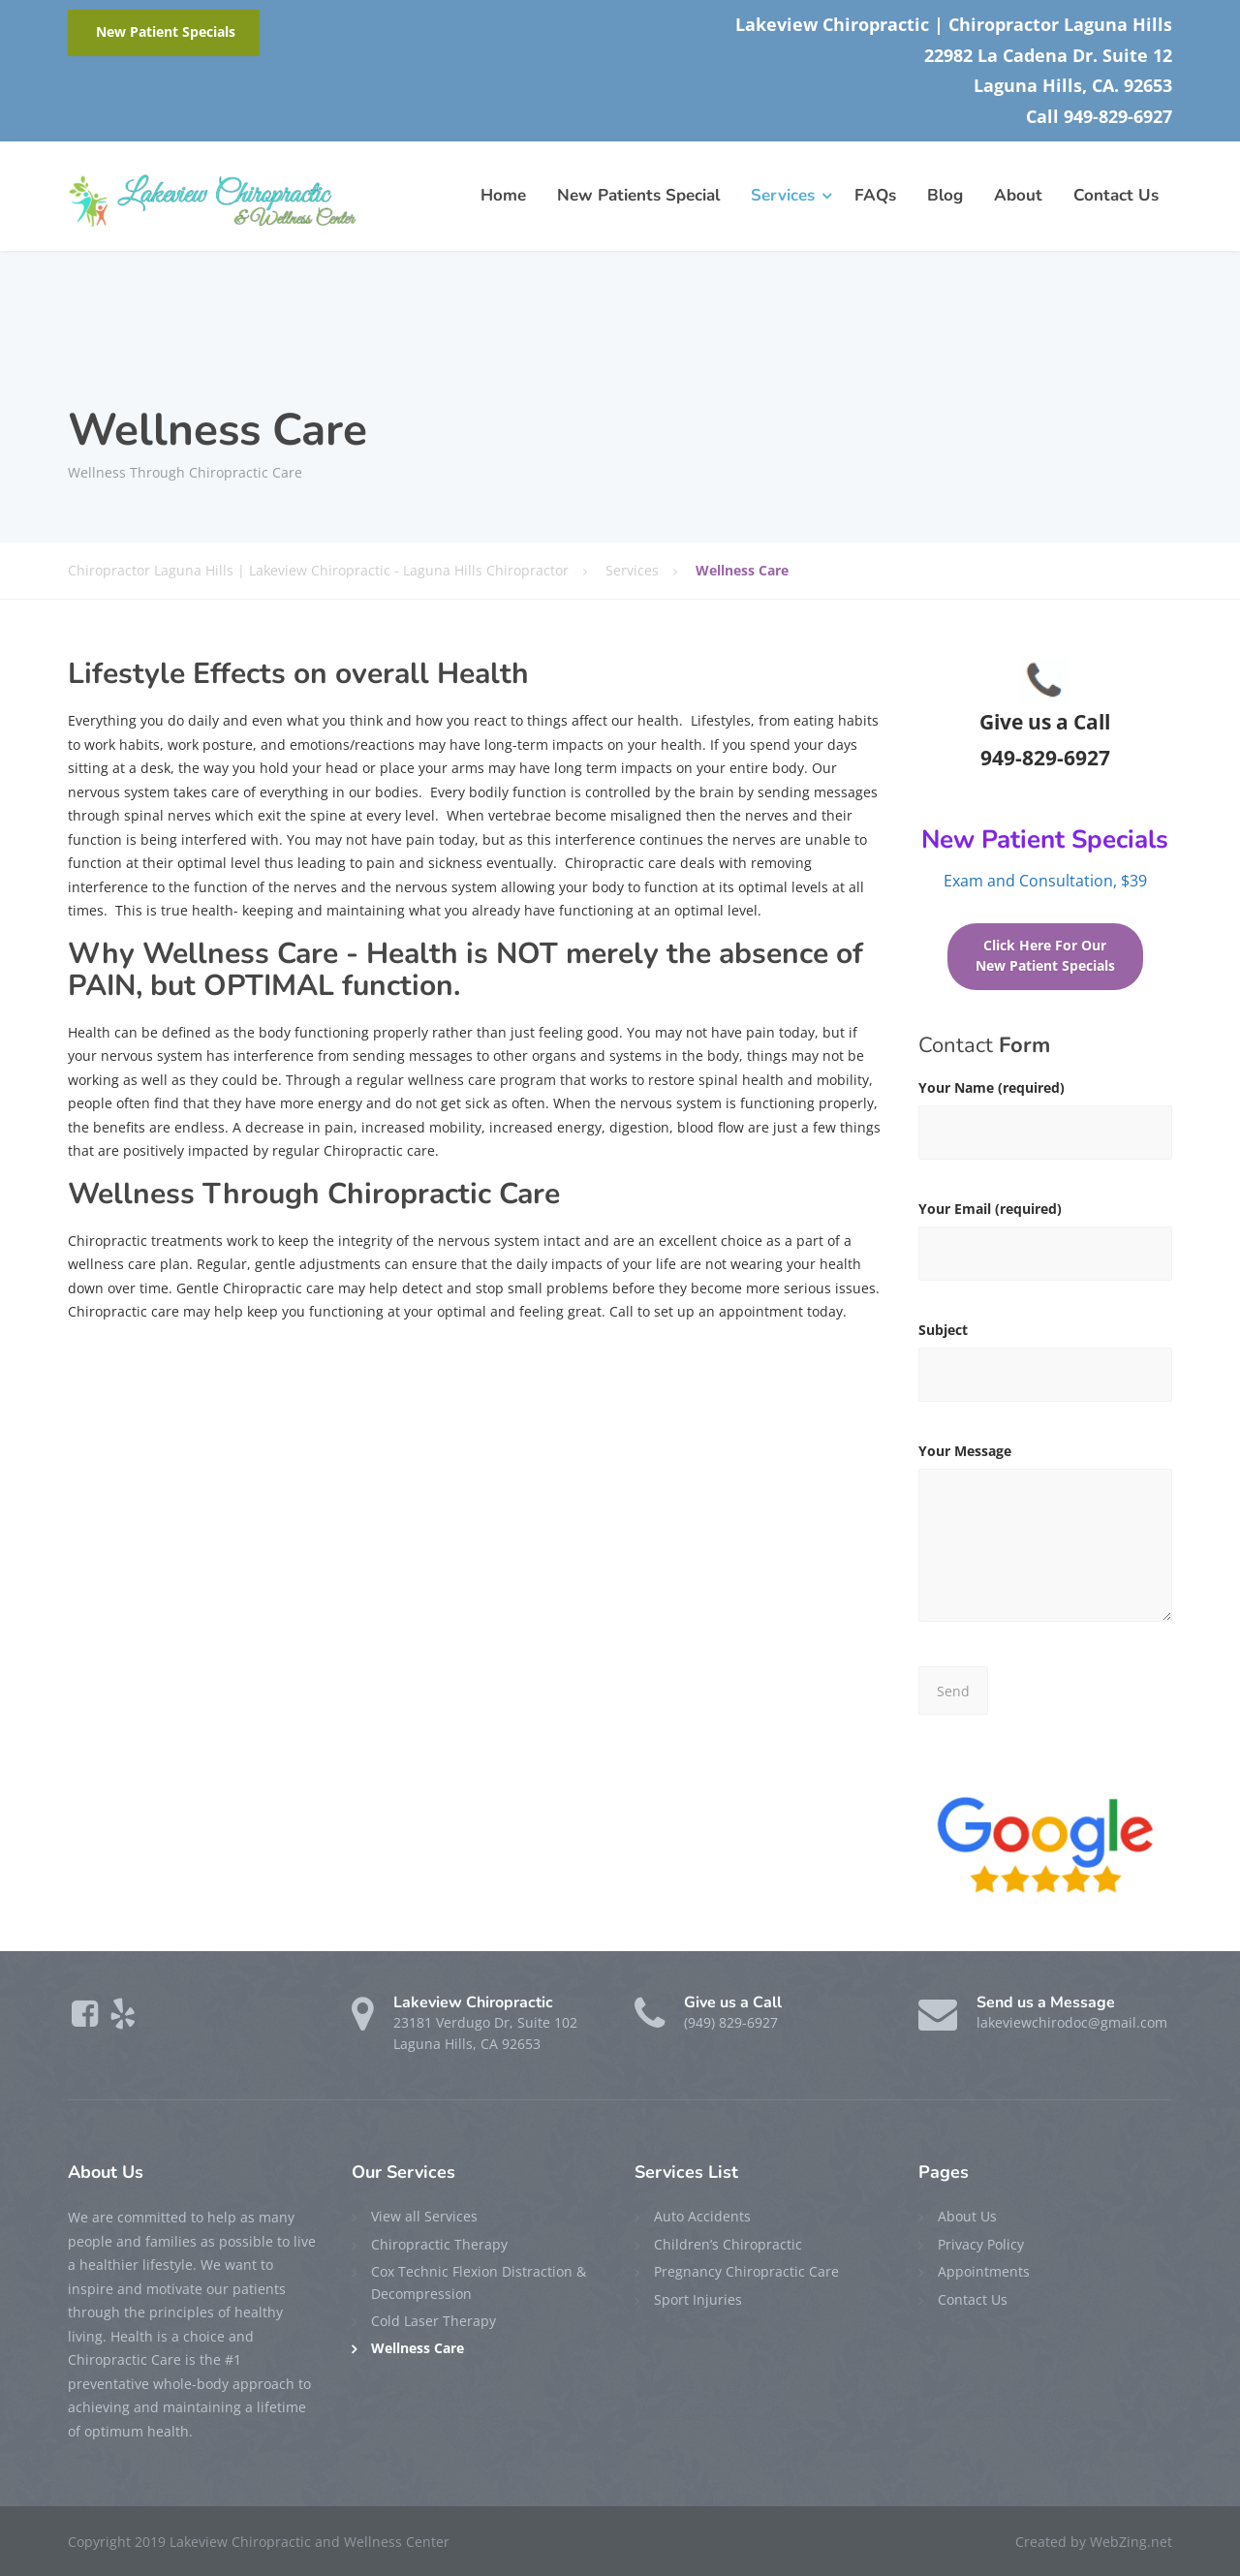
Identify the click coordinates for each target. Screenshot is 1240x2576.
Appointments (984, 2271)
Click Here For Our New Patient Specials (1045, 956)
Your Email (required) (1045, 1246)
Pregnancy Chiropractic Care (746, 2271)
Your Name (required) (1045, 1125)
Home (503, 195)
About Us (967, 2216)
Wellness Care (417, 2348)
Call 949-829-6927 (1099, 116)
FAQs (875, 195)
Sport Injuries (698, 2299)
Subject (1045, 1367)
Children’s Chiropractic (728, 2244)
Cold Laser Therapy (433, 2321)
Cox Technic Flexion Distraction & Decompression (478, 2282)
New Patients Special (638, 195)
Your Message (1045, 1541)
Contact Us (1116, 195)
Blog (945, 195)
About (1018, 195)
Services (783, 195)
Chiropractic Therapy (439, 2244)
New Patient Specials (165, 32)
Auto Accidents (702, 2216)
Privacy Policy (981, 2244)
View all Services (424, 2216)
